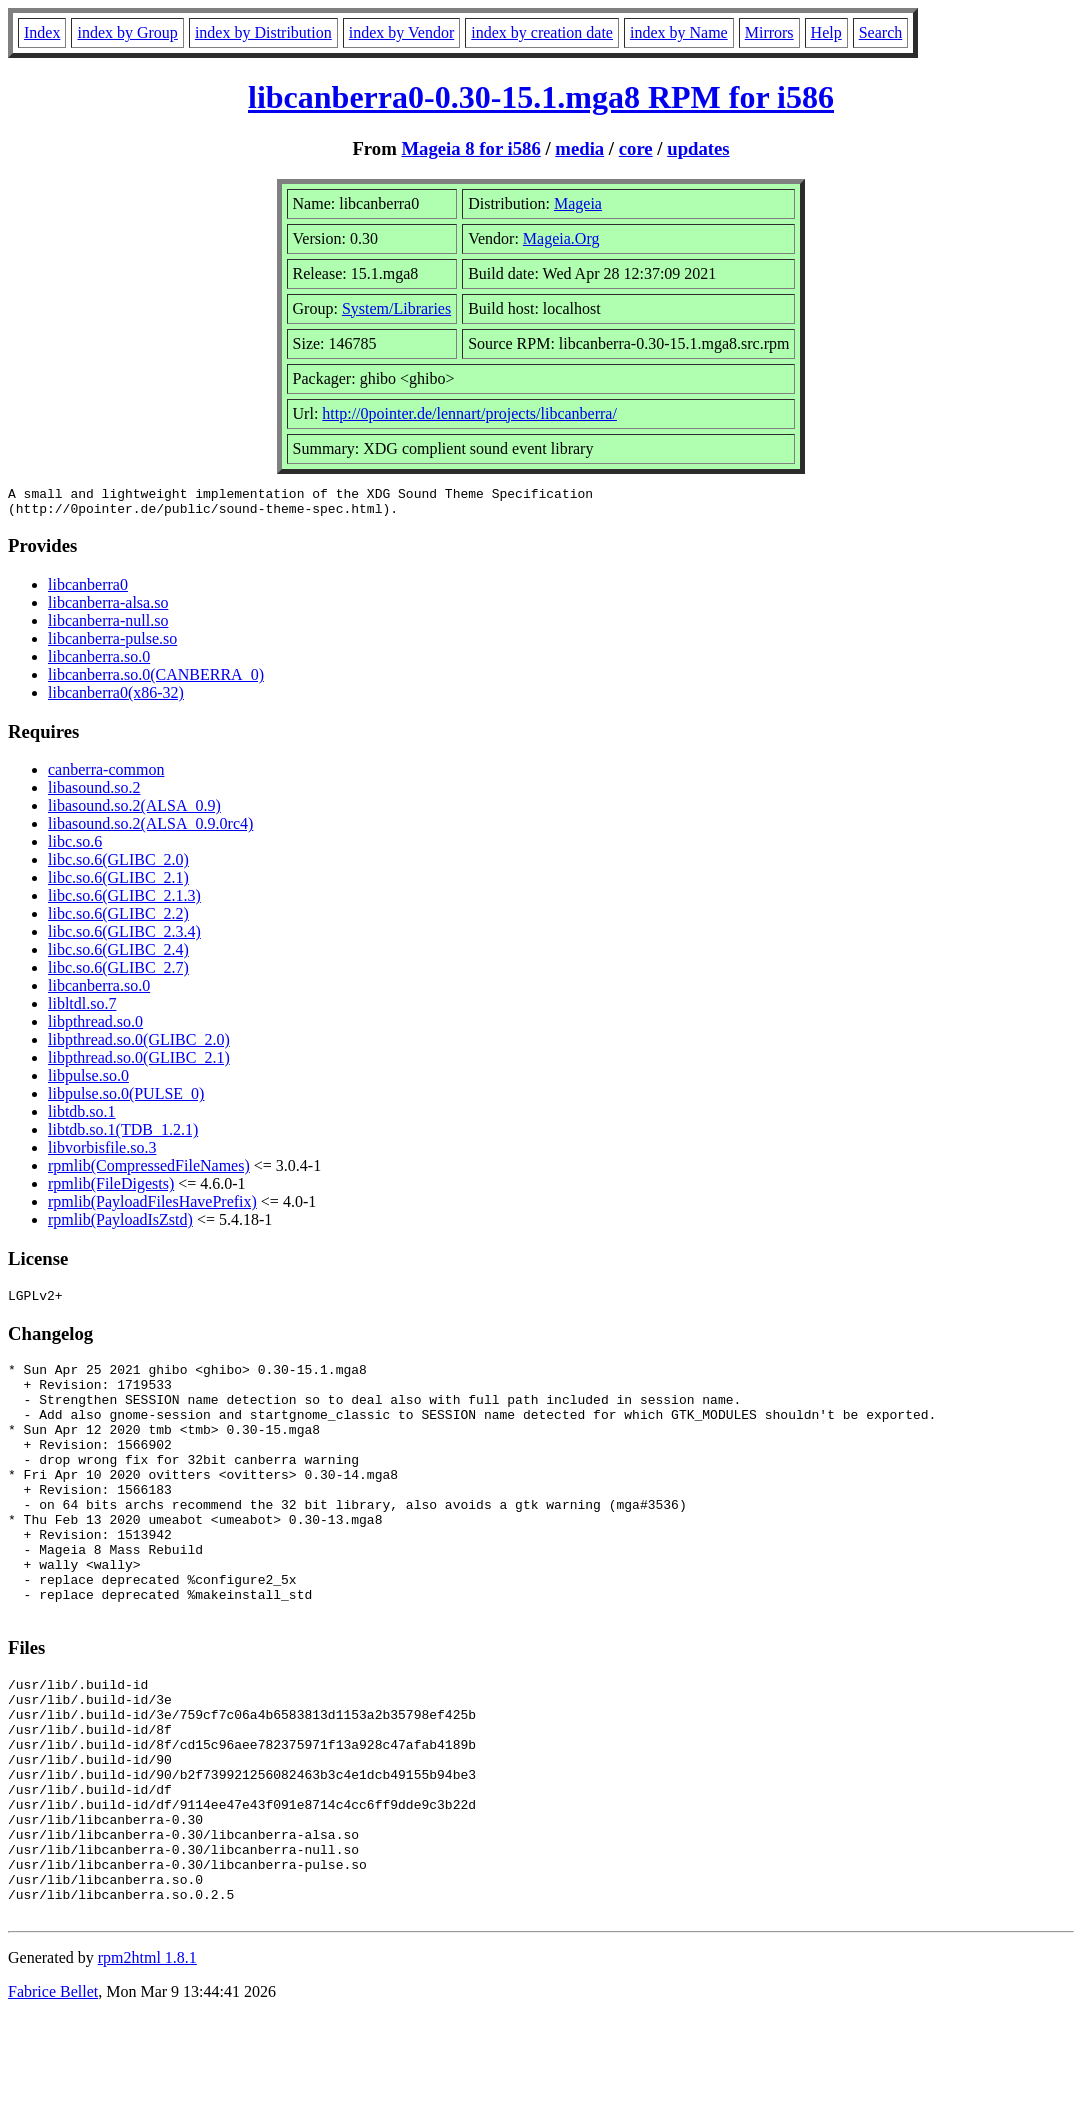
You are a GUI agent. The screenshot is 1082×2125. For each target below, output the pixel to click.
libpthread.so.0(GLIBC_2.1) (139, 1063)
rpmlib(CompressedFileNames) (149, 1171)
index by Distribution (263, 32)
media (579, 148)
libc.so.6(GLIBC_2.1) (118, 883)
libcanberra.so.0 (99, 662)
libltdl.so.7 (82, 1009)
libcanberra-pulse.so (112, 644)
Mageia (578, 203)
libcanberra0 (88, 590)
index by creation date (542, 32)
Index (42, 32)
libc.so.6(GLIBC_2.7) (118, 973)
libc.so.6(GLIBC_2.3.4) (124, 937)
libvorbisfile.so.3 (102, 1153)
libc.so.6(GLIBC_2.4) (118, 955)
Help (826, 32)
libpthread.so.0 (95, 1027)
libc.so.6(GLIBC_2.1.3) (124, 901)
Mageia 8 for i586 (470, 148)
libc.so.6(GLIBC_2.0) (118, 865)
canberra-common (106, 775)
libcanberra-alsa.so (108, 608)
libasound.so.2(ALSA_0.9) (134, 811)
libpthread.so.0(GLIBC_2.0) (139, 1045)
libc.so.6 (75, 847)
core (636, 148)
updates (698, 148)
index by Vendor (401, 32)
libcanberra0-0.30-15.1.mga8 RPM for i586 (541, 97)
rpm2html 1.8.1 (147, 2065)
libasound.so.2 (94, 793)
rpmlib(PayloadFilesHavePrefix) (152, 1207)
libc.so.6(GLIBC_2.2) (118, 919)
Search (881, 32)
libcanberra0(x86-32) (116, 698)
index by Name (679, 32)
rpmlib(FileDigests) (111, 1189)
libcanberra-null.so (108, 626)
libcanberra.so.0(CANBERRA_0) (156, 680)
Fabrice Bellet (53, 2099)
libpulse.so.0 (88, 1081)
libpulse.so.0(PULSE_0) (126, 1099)
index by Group (127, 32)
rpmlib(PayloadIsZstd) (120, 1225)
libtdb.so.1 (82, 1117)
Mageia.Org (561, 238)
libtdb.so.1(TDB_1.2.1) (123, 1135)
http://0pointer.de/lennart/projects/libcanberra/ (469, 413)
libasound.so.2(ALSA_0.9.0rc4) (150, 829)
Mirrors (769, 32)
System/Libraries (396, 308)
